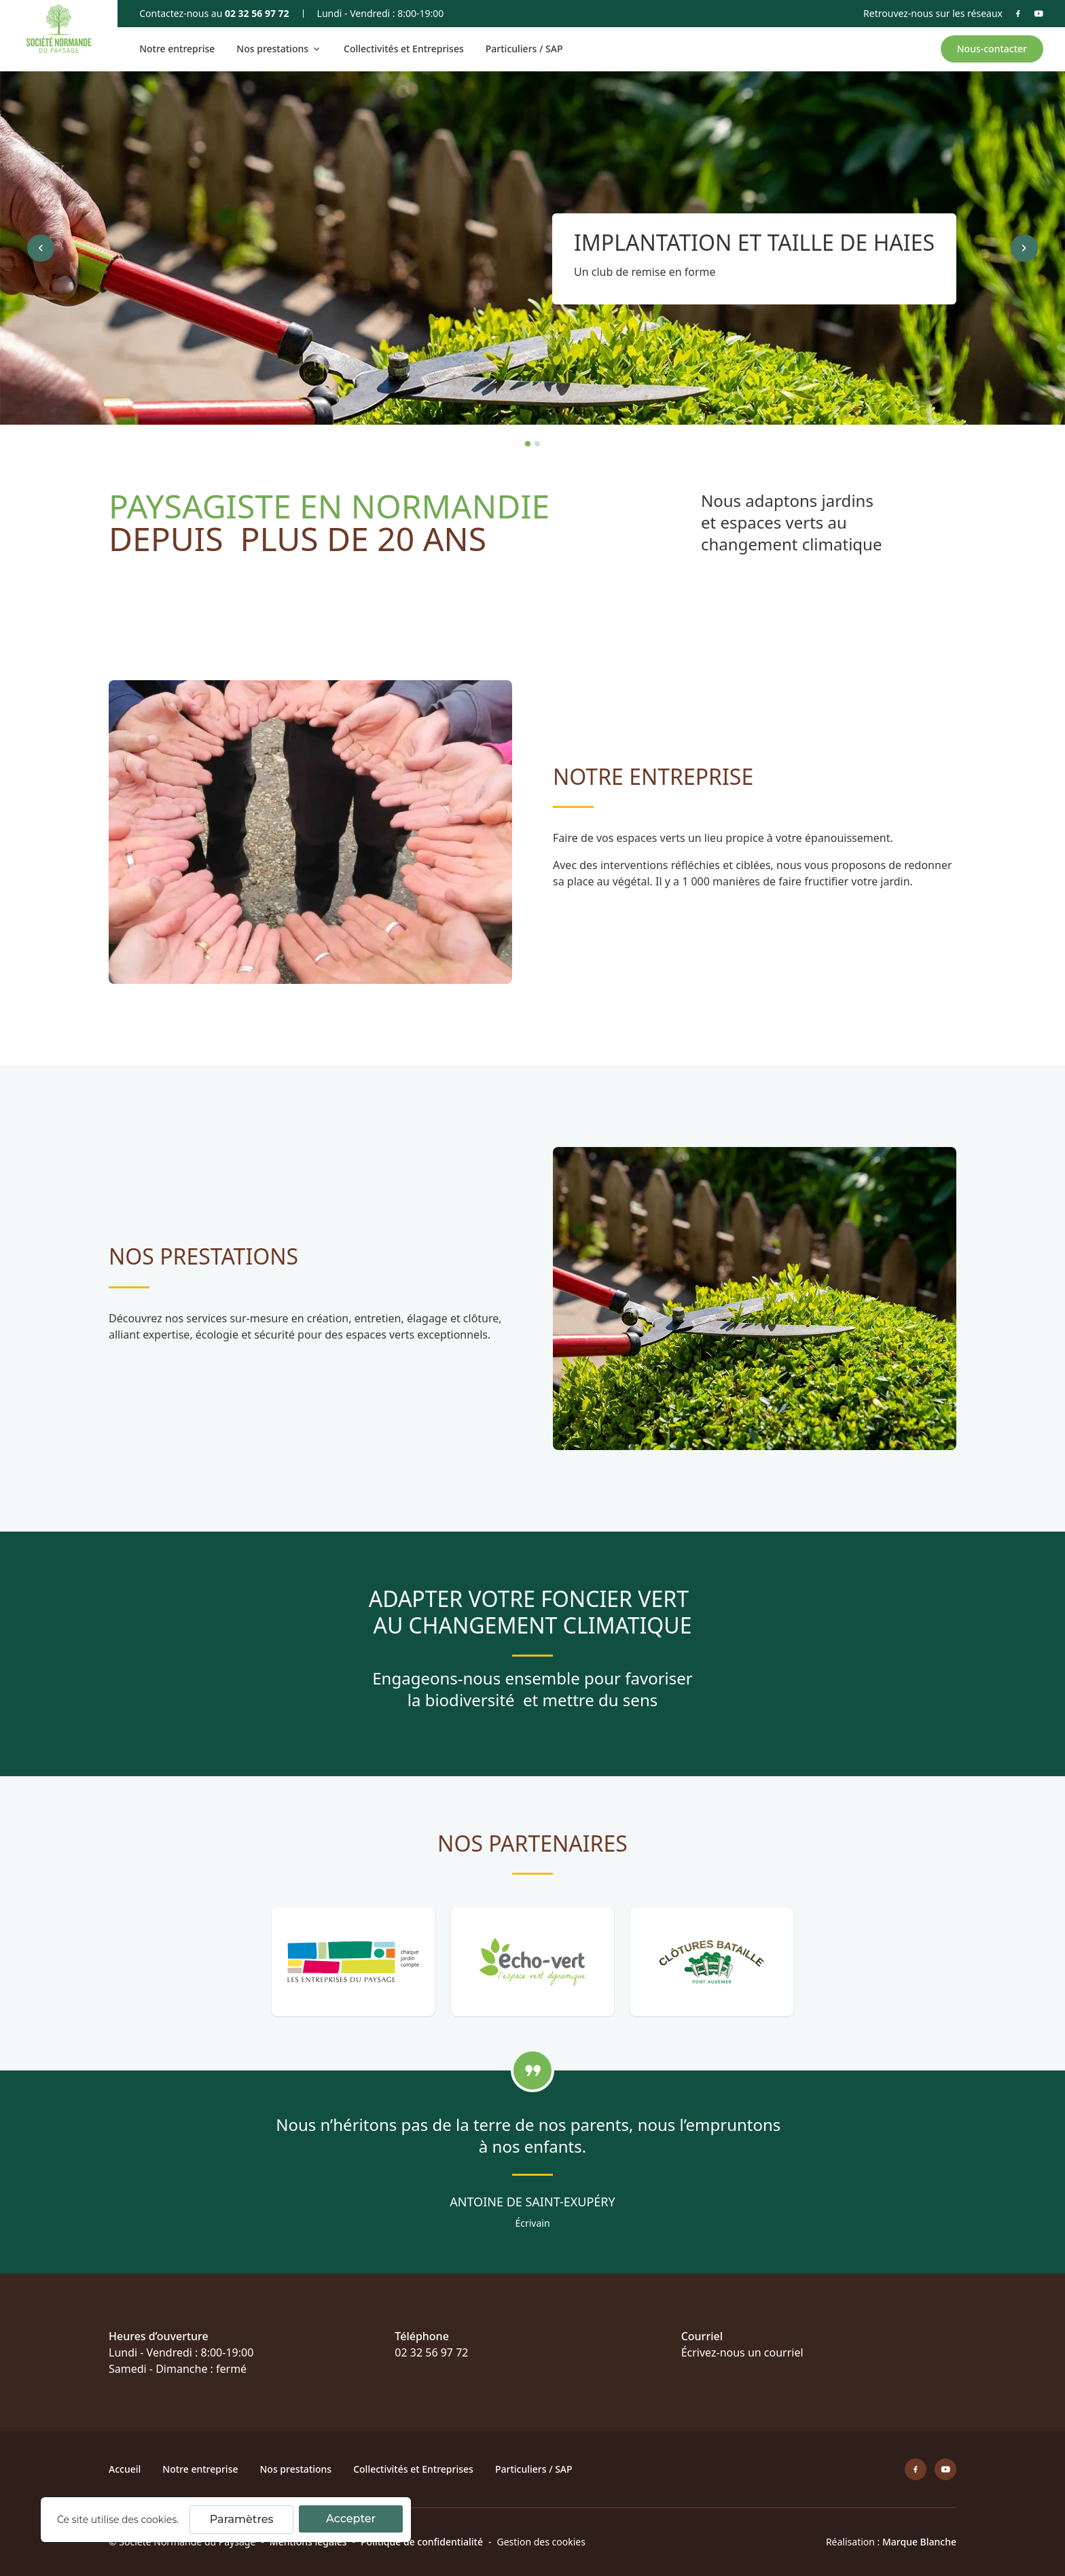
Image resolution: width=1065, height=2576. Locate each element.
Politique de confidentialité (422, 2541)
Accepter (351, 2518)
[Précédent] (40, 248)
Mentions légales (308, 2541)
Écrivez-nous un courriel (742, 2352)
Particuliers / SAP (524, 48)
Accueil (125, 2469)
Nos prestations (295, 2469)
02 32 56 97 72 (257, 13)
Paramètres (242, 2519)
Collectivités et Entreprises (404, 48)
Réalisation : (891, 2541)
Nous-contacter (992, 48)
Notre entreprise (177, 48)
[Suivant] (1024, 248)
